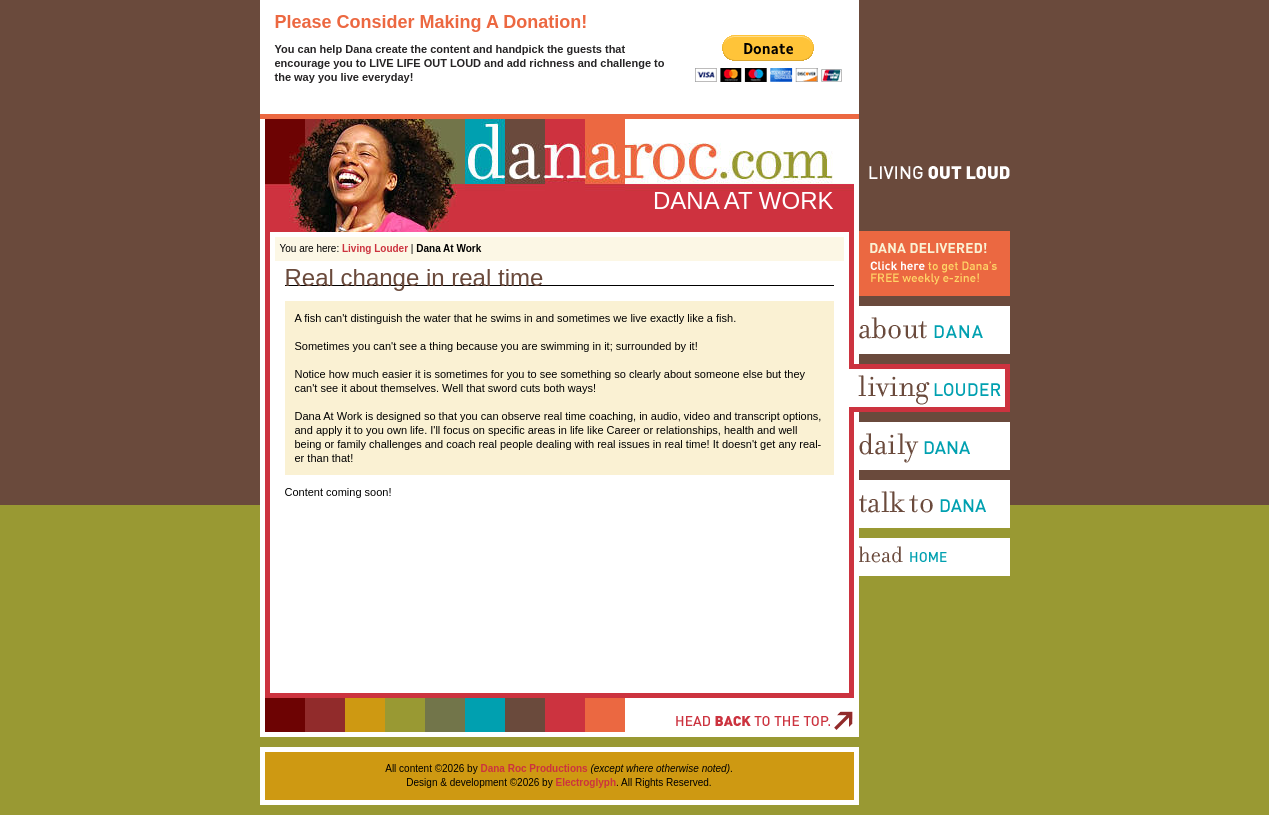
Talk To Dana (882, 535)
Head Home (879, 593)
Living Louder (375, 248)
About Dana (880, 361)
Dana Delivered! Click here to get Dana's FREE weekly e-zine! (925, 317)
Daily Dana (877, 477)
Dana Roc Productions (533, 768)
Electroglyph (585, 782)
